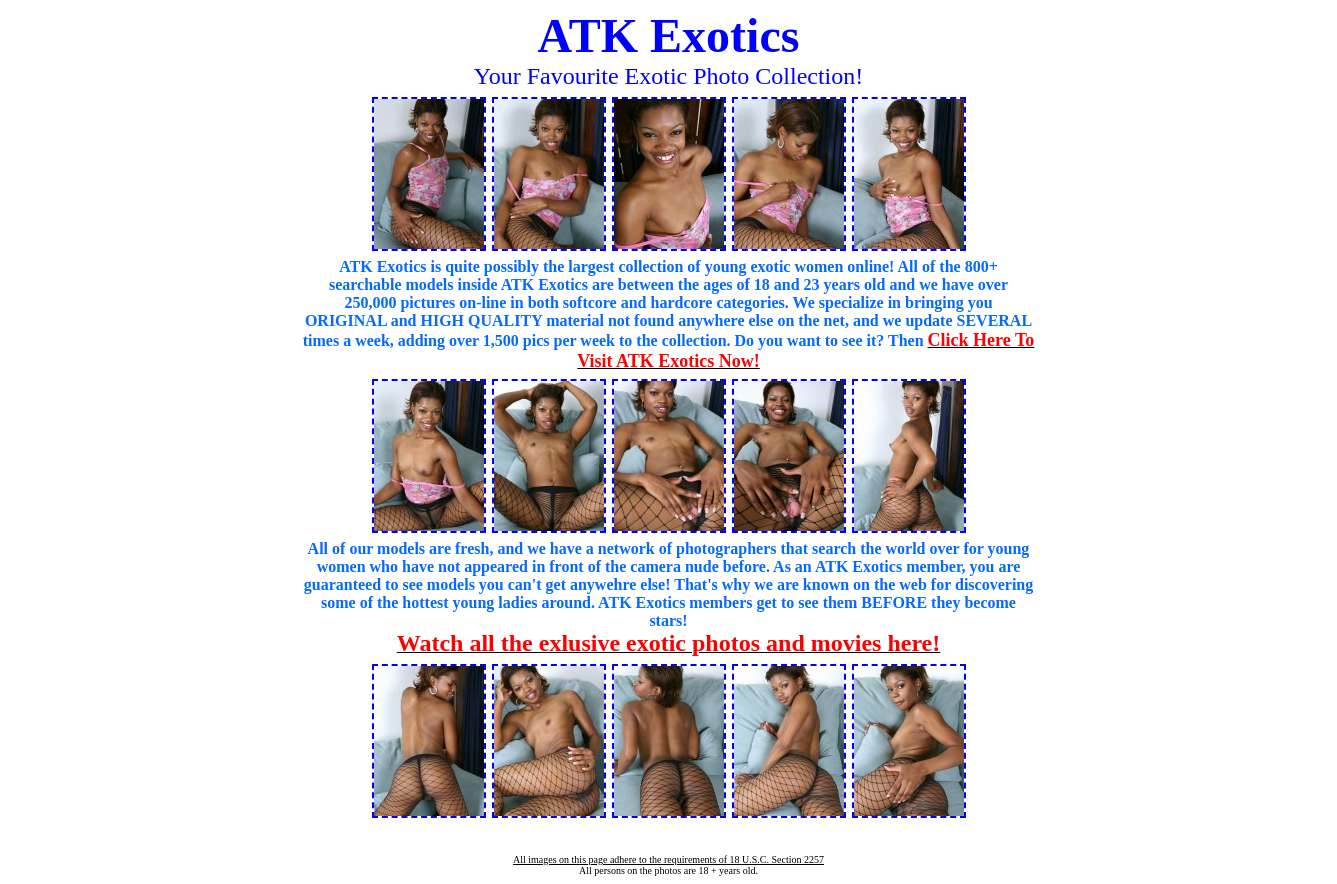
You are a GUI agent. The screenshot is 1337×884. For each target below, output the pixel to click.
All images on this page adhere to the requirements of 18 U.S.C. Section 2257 (668, 859)
